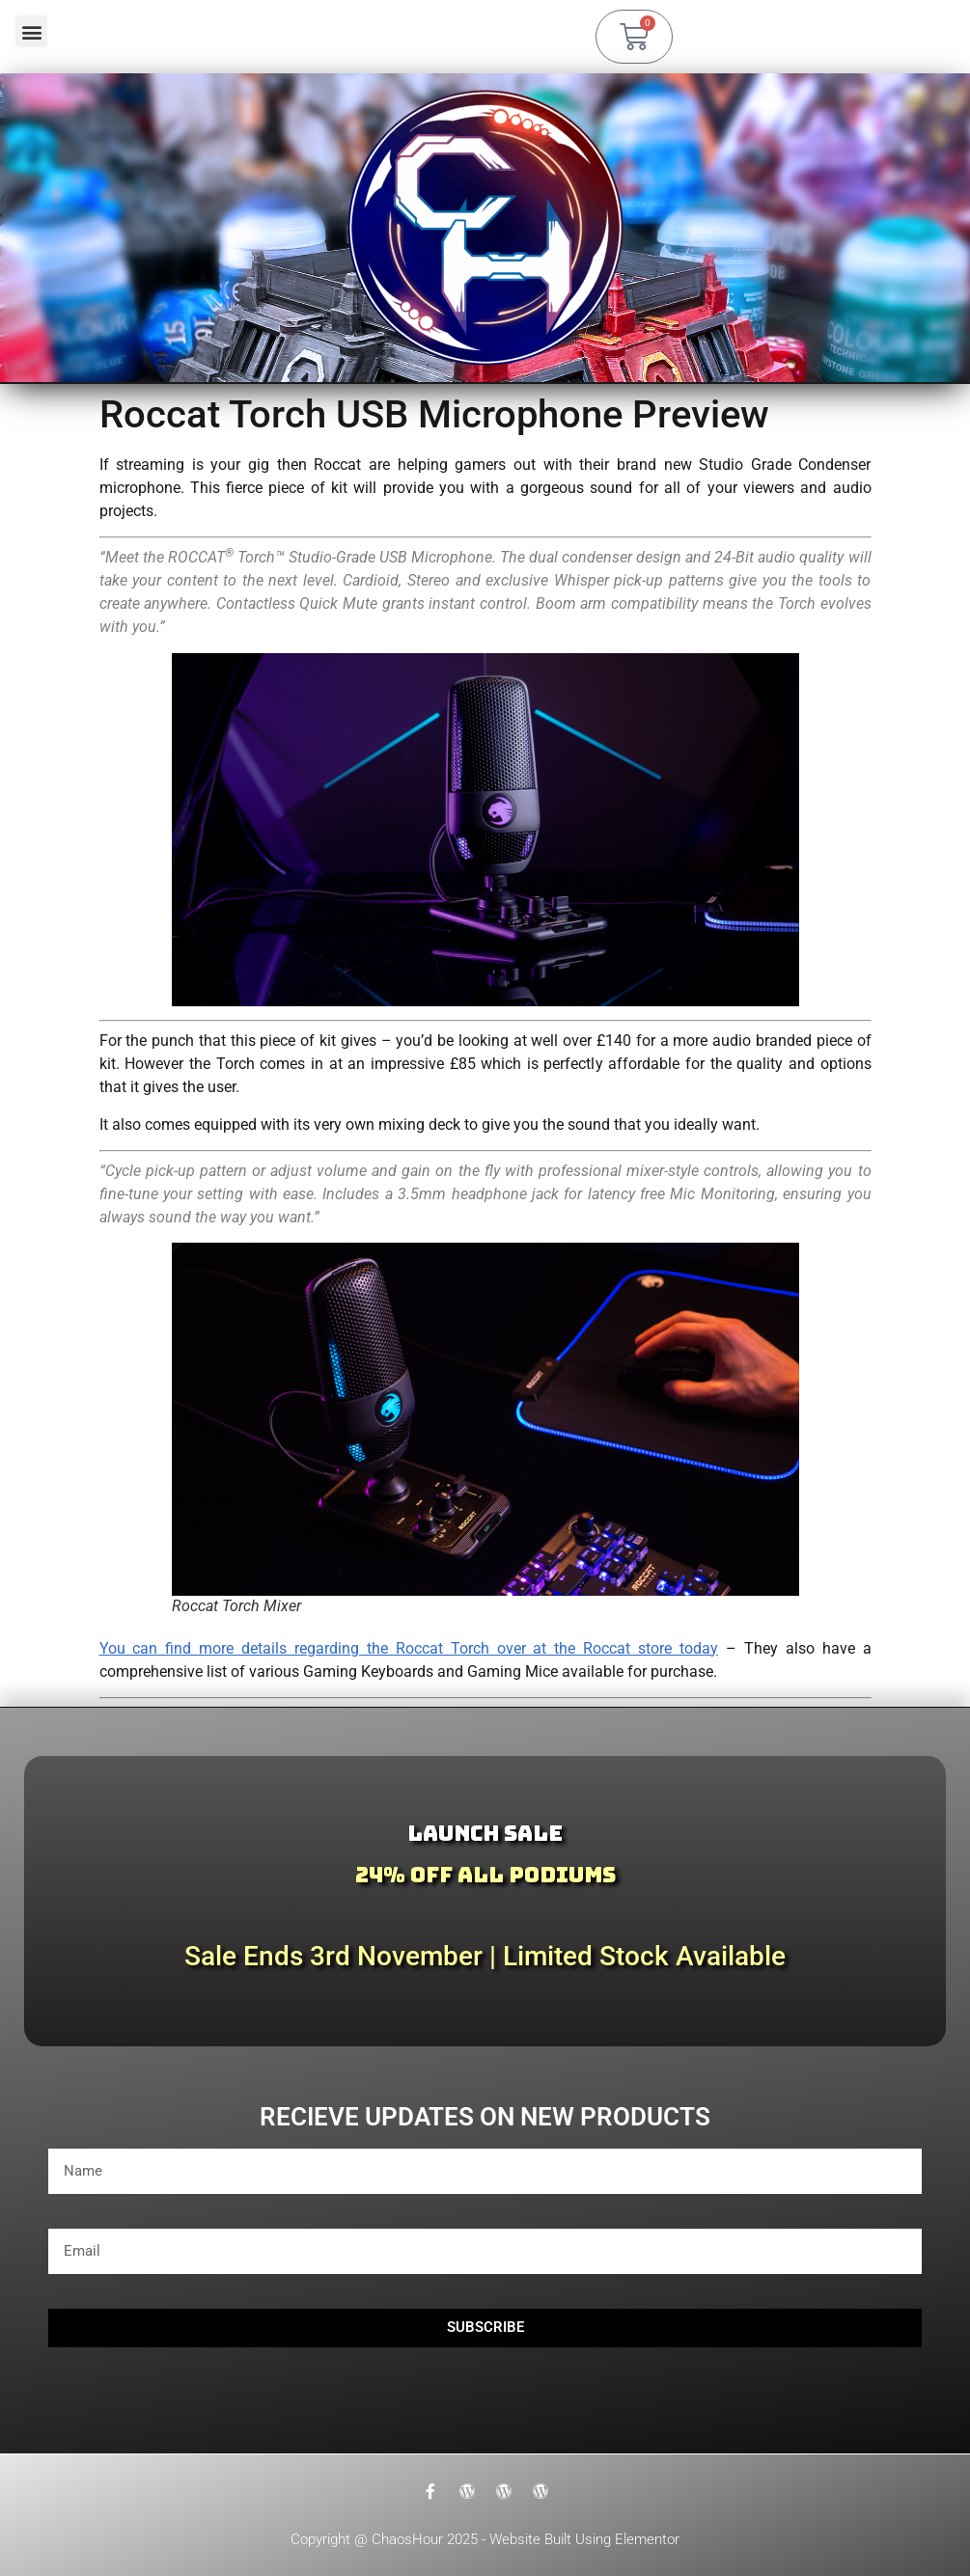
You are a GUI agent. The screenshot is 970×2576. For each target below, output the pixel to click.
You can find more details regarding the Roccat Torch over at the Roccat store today (409, 1648)
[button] (31, 31)
